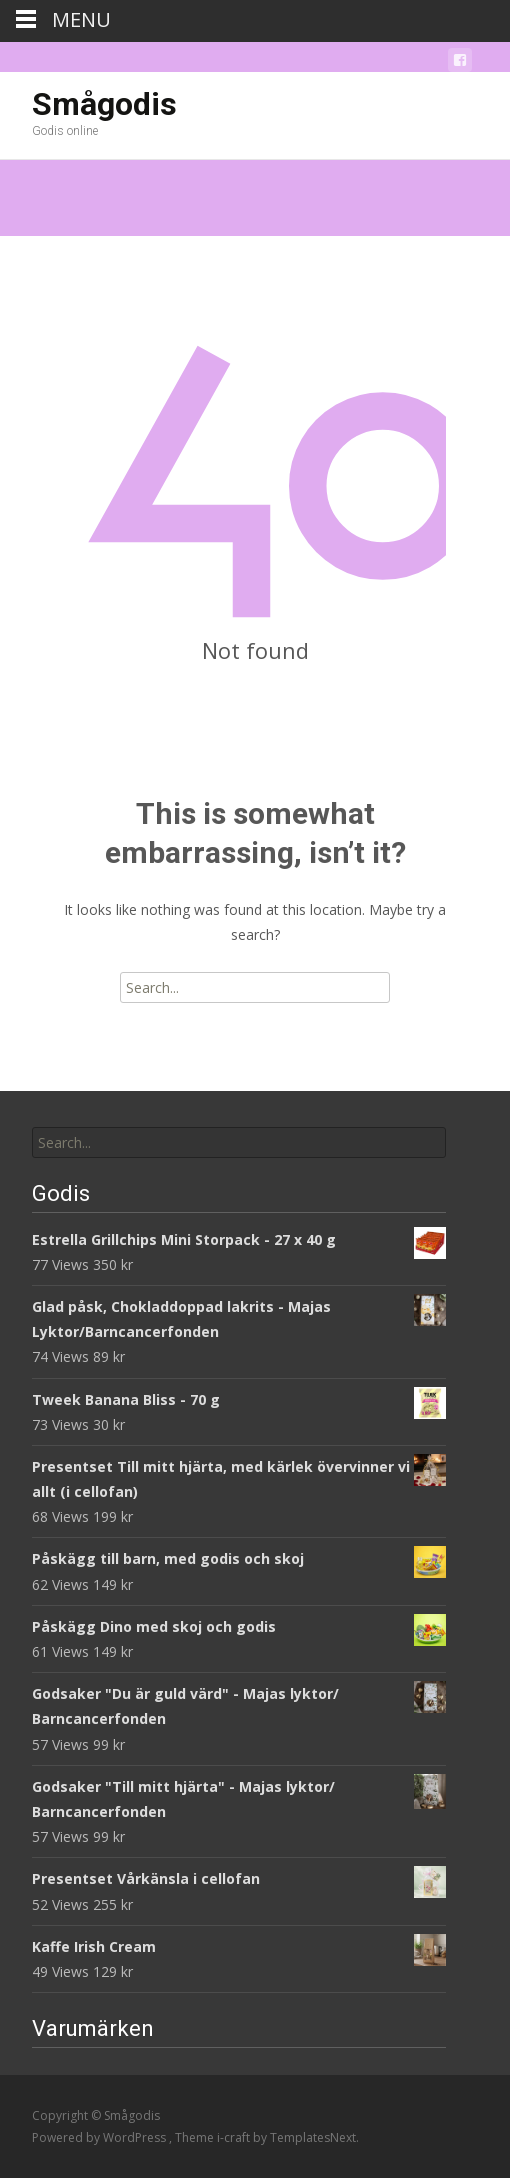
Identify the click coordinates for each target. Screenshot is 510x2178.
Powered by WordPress (100, 2137)
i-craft (235, 2137)
